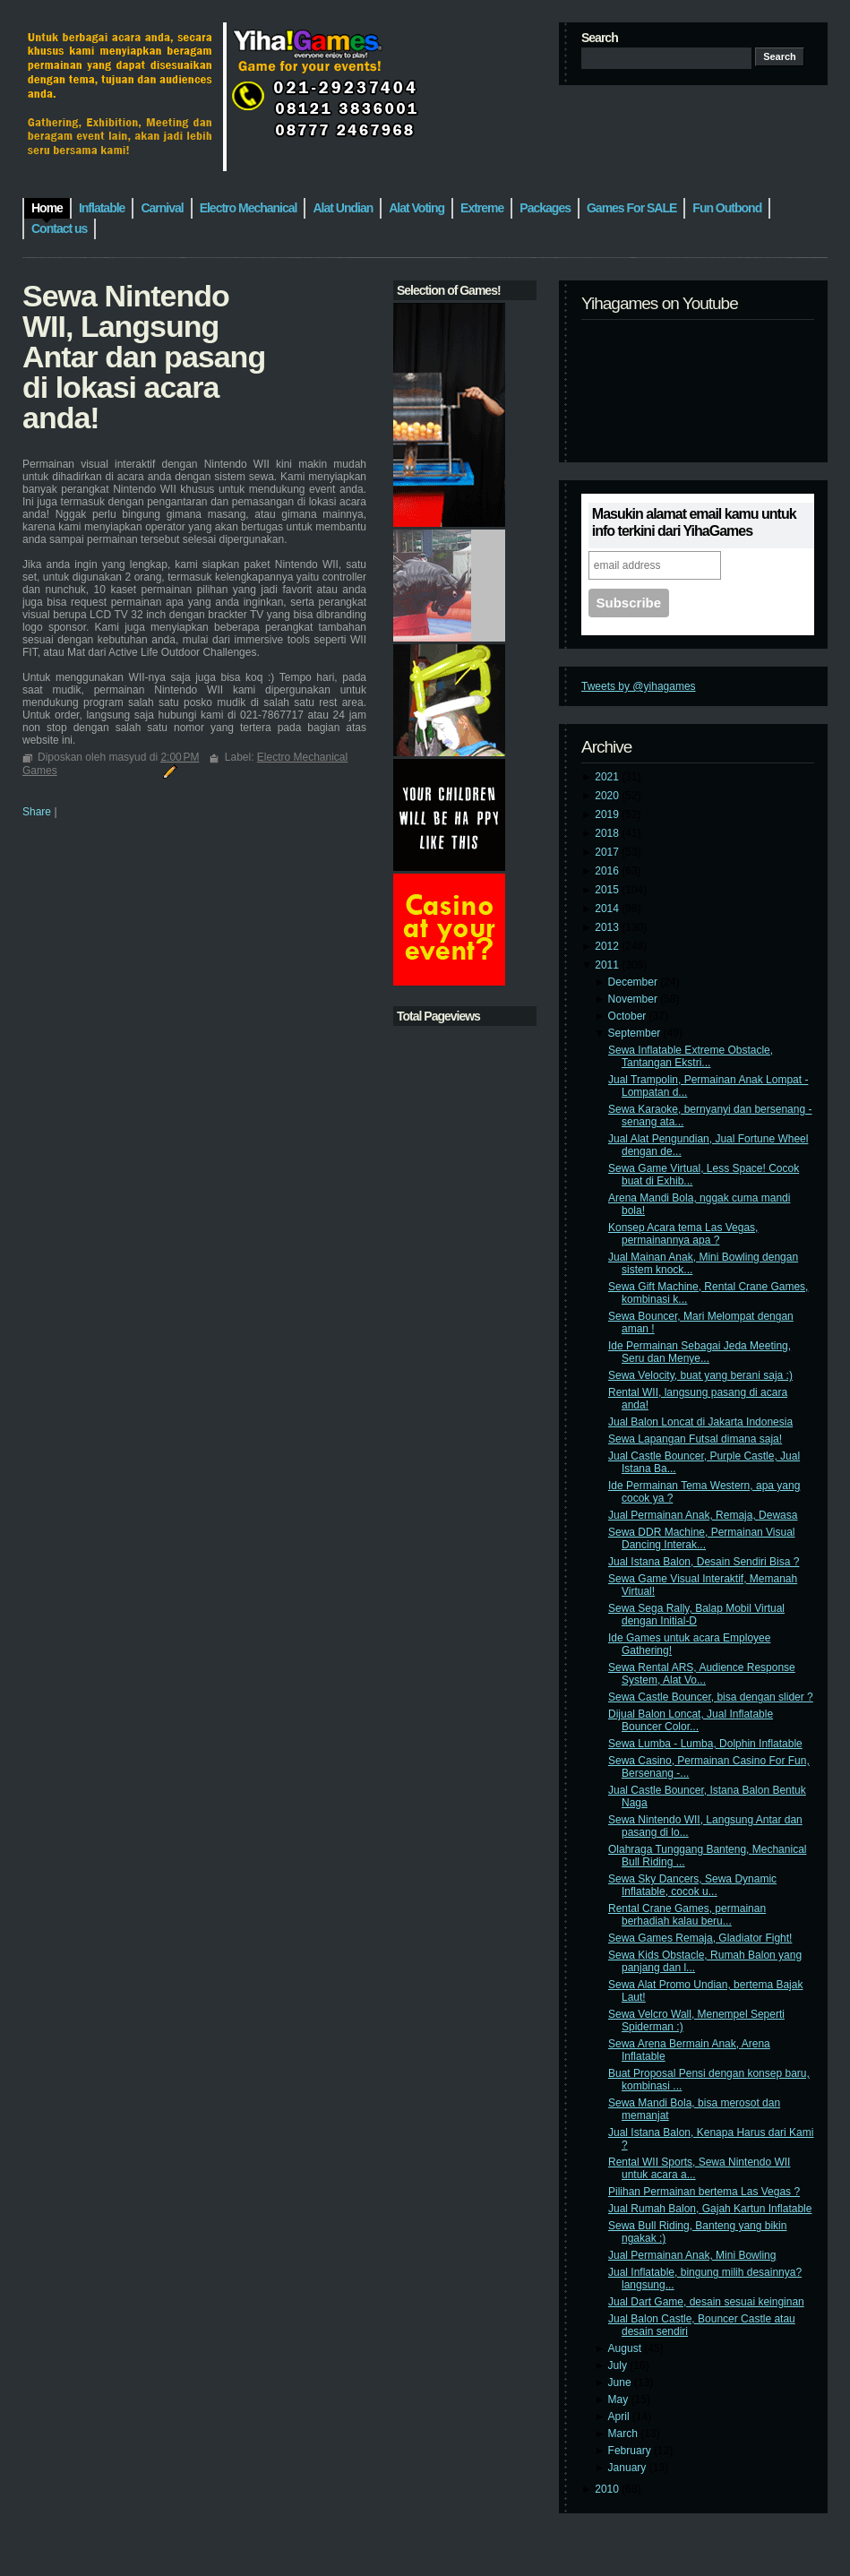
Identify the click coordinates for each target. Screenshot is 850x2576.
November (634, 999)
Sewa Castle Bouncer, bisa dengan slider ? (710, 1697)
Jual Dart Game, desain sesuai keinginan (706, 2302)
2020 (608, 795)
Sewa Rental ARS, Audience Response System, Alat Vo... (701, 1673)
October (628, 1016)
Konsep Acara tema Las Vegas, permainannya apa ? (683, 1233)
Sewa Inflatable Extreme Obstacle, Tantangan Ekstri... (690, 1056)
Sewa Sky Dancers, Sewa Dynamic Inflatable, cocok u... (692, 1885)
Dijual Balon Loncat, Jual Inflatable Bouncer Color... (690, 1720)
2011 (608, 965)
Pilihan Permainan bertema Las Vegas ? (704, 2191)
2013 (608, 927)
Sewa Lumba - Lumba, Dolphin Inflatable (705, 1743)
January (628, 2467)
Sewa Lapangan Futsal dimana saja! (695, 1439)
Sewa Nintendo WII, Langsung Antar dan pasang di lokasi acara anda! (143, 357)
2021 (608, 777)
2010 (608, 2489)
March (624, 2433)
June (621, 2382)
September (636, 1033)
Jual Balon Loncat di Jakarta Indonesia (700, 1422)
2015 (608, 889)
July (619, 2365)
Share (36, 812)
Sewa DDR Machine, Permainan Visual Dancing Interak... (701, 1538)
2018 (608, 833)
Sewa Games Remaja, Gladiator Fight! (700, 1938)
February (631, 2450)
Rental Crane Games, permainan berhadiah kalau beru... (687, 1914)
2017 (608, 852)
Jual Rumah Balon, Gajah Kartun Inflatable (709, 2208)
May (619, 2399)
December (634, 982)
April (620, 2416)
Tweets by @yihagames (638, 686)
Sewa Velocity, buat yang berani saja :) (700, 1375)
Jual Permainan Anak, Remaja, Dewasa (702, 1515)
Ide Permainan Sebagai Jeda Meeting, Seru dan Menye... (699, 1352)
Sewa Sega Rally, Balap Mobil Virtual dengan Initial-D (696, 1614)
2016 (608, 871)
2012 (608, 946)
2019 (608, 814)
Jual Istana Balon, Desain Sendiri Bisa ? (703, 1561)
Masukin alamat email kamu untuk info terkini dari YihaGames (694, 522)
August (626, 2348)
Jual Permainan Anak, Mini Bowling (692, 2255)
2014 (608, 908)
